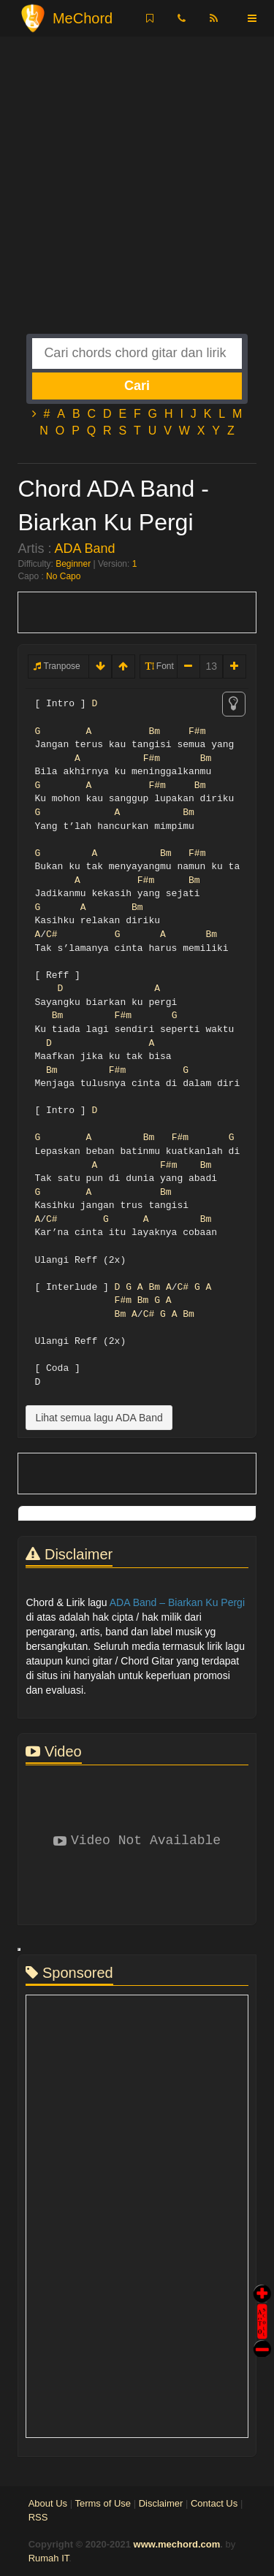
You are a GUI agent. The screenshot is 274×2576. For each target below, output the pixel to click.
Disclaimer (161, 2503)
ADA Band (84, 548)
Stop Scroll (262, 2338)
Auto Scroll (262, 2301)
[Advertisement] (137, 197)
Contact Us (214, 2503)
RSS (38, 2517)
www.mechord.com (177, 2544)
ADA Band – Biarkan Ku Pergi (177, 1602)
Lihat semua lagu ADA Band (98, 1417)
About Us (47, 2503)
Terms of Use (103, 2503)
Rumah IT (48, 2558)
